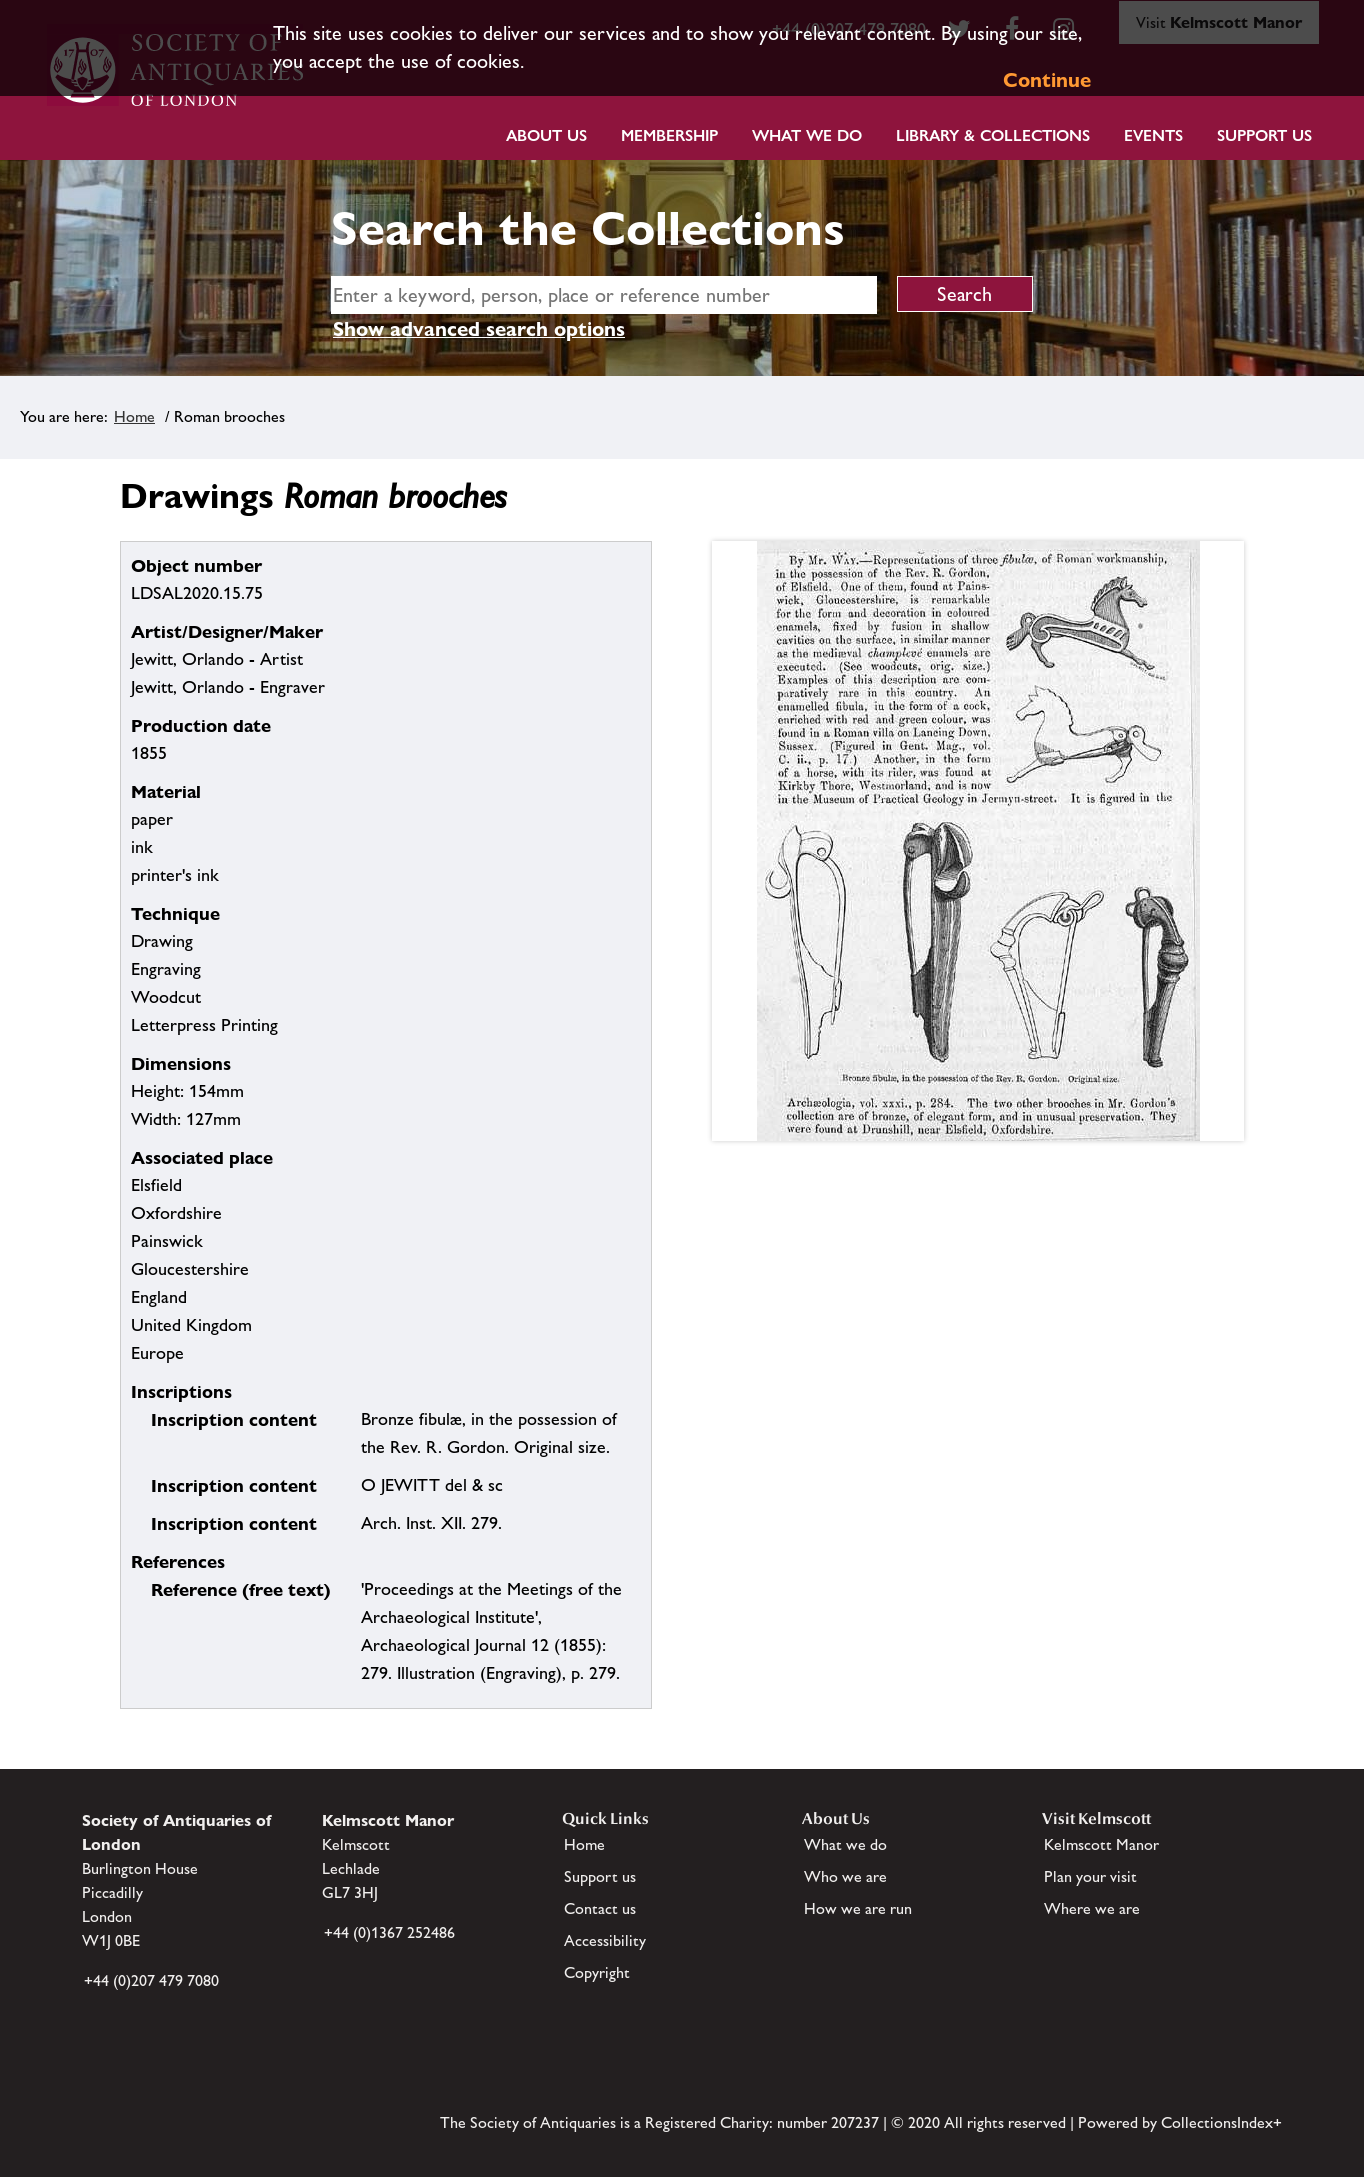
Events (1153, 135)
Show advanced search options (479, 329)
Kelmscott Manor (1101, 1844)
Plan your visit (1090, 1876)
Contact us (600, 1908)
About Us (546, 135)
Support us (600, 1876)
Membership (669, 135)
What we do (807, 135)
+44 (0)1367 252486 (389, 1932)
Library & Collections (993, 135)
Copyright (597, 1972)
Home (134, 416)
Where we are (1092, 1908)
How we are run (858, 1908)
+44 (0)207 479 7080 (151, 1980)
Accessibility (605, 1940)
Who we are (845, 1876)
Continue (1047, 80)
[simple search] (604, 295)
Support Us (1264, 135)
